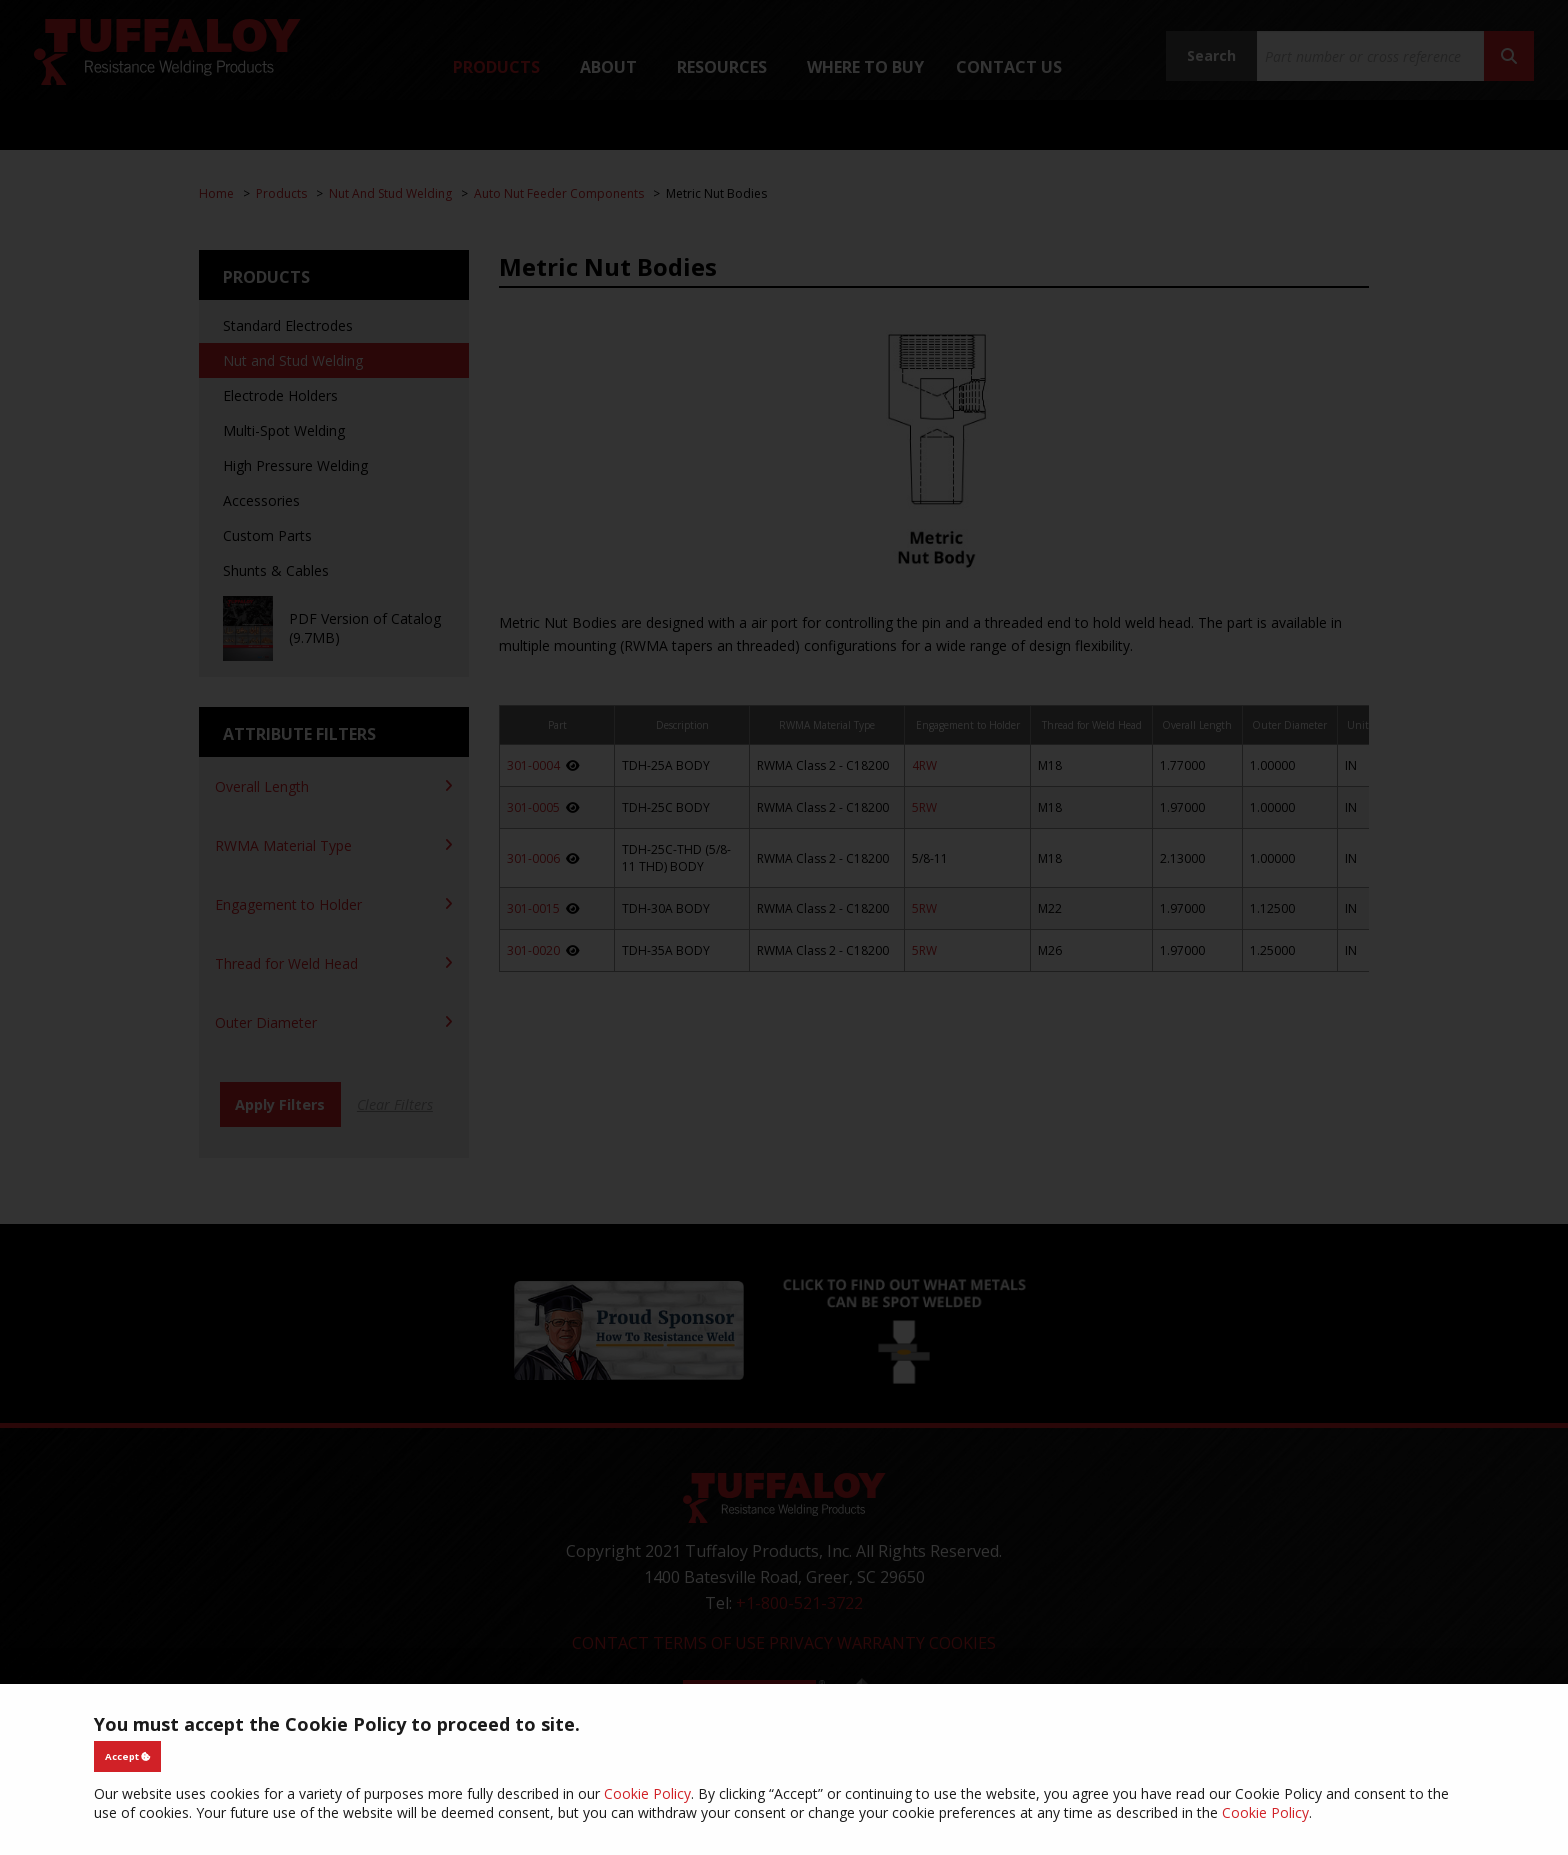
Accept (128, 1756)
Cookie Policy (647, 1793)
